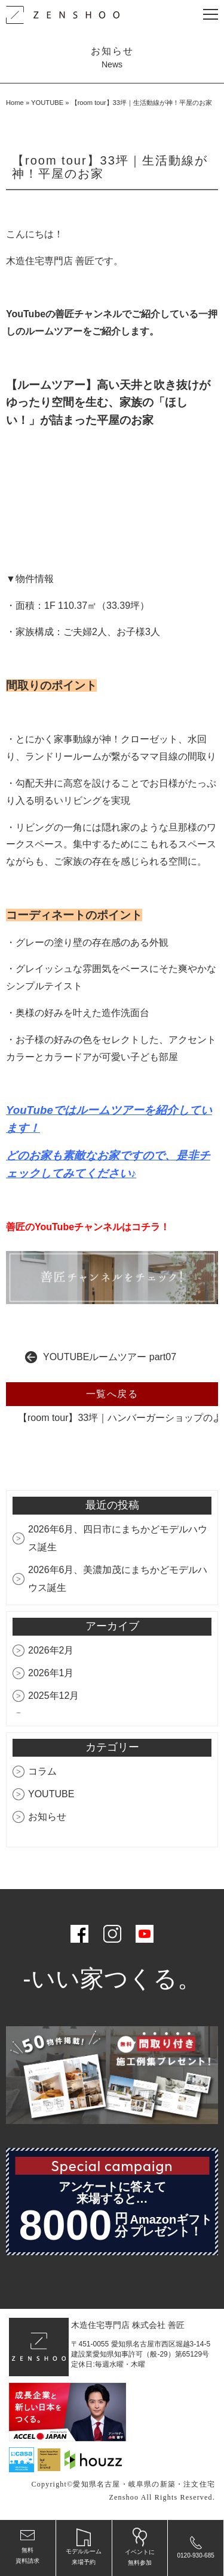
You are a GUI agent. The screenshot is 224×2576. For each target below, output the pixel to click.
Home (15, 102)
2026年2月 (51, 1650)
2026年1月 (51, 1673)
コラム (42, 1771)
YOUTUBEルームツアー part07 (109, 1357)
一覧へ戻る (112, 1394)
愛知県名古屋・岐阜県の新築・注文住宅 (144, 2484)
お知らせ (47, 1817)
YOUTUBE (47, 102)
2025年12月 (53, 1695)
